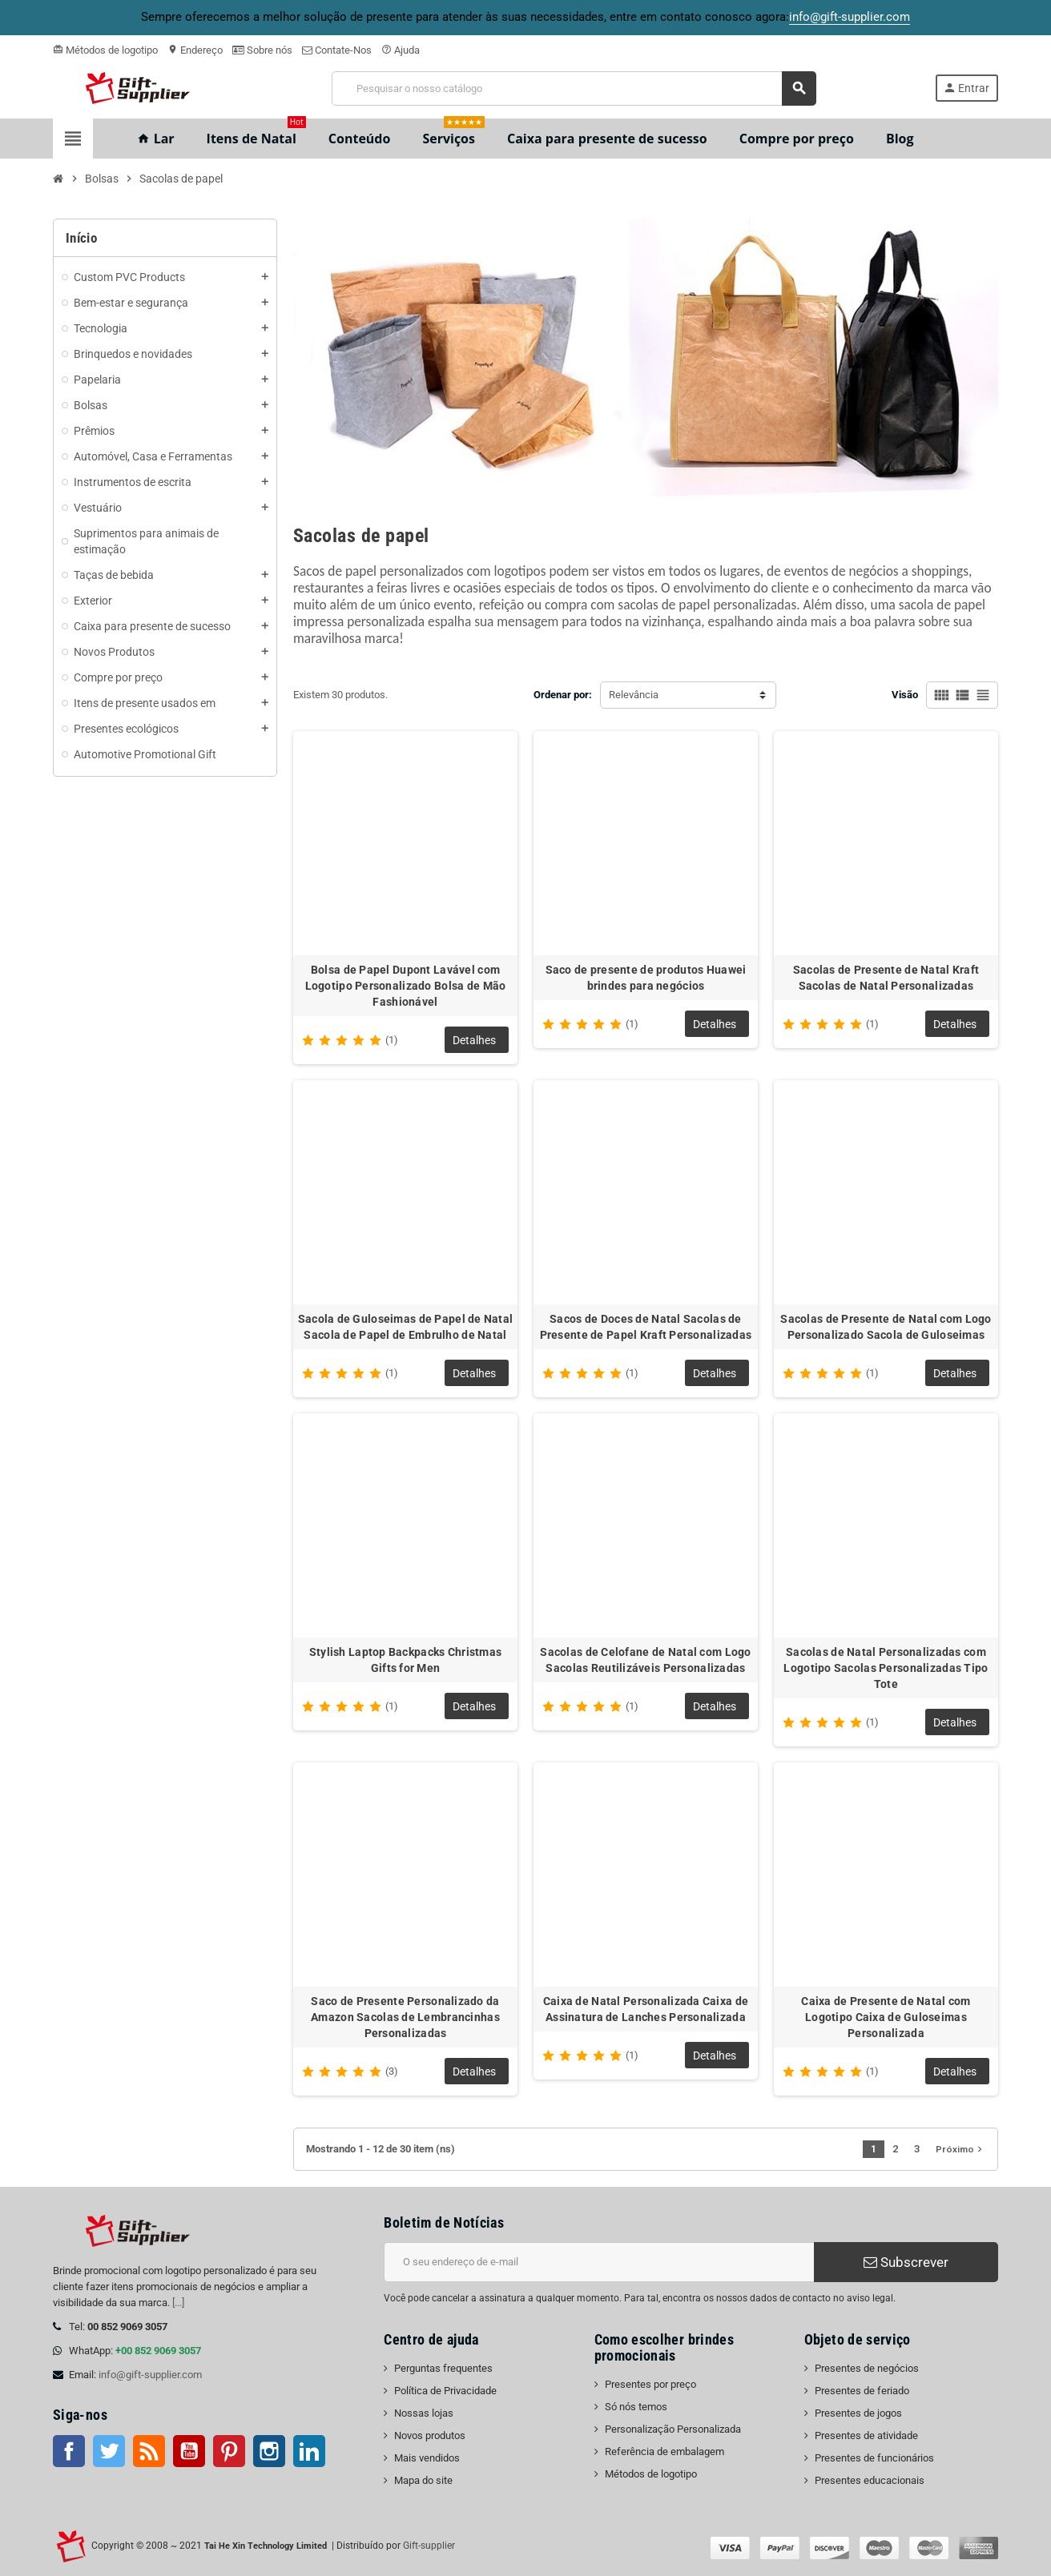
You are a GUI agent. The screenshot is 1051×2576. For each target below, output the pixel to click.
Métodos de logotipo (105, 50)
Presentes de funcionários (874, 2458)
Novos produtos (429, 2435)
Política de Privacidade (445, 2391)
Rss (149, 2451)
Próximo (960, 2149)
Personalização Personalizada (673, 2429)
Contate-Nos (337, 50)
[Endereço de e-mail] (599, 2262)
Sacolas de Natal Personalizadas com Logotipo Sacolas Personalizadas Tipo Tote (885, 1668)
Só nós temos (636, 2407)
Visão (905, 695)
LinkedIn (309, 2451)
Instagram (269, 2451)
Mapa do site (423, 2480)
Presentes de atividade (866, 2435)
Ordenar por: (563, 695)
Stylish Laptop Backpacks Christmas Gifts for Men (405, 1660)
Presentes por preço (650, 2384)
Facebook (69, 2451)
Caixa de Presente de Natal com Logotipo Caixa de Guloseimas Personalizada (885, 2017)
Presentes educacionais (869, 2480)
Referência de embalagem (664, 2451)
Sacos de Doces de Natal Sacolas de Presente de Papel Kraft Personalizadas (646, 1326)
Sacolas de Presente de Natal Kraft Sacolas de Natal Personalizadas (886, 977)
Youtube (189, 2451)
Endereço (195, 50)
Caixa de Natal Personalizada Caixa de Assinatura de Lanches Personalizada (645, 2009)
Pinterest (229, 2451)
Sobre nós (262, 50)
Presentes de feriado (862, 2391)
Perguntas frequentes (443, 2368)
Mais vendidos (427, 2458)
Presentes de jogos (858, 2413)
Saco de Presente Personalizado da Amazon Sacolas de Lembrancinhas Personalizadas (405, 2017)
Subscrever (906, 2262)
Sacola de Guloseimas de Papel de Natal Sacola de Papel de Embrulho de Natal (405, 1326)
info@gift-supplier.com (150, 2375)
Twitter (109, 2451)
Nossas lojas (423, 2413)
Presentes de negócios (867, 2368)
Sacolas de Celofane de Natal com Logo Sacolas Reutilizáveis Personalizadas (645, 1660)
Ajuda (400, 50)
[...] (178, 2303)
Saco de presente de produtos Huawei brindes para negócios (646, 977)
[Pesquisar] (573, 88)
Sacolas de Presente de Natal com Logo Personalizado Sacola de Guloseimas (885, 1326)
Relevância (633, 695)
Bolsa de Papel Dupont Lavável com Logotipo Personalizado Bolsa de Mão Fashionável (405, 985)
